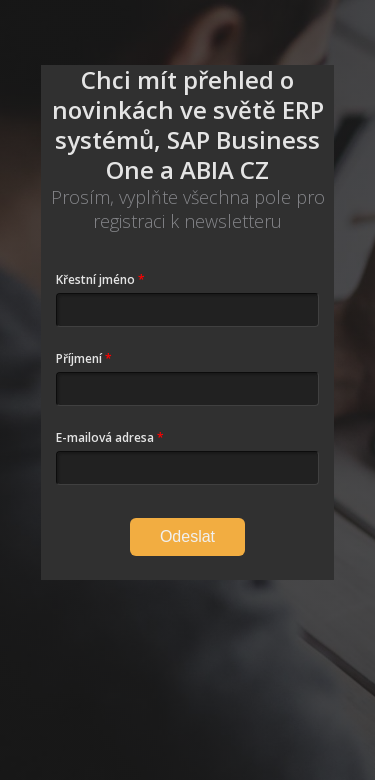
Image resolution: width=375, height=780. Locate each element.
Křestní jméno (95, 279)
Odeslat (187, 536)
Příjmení (79, 358)
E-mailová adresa (105, 437)
